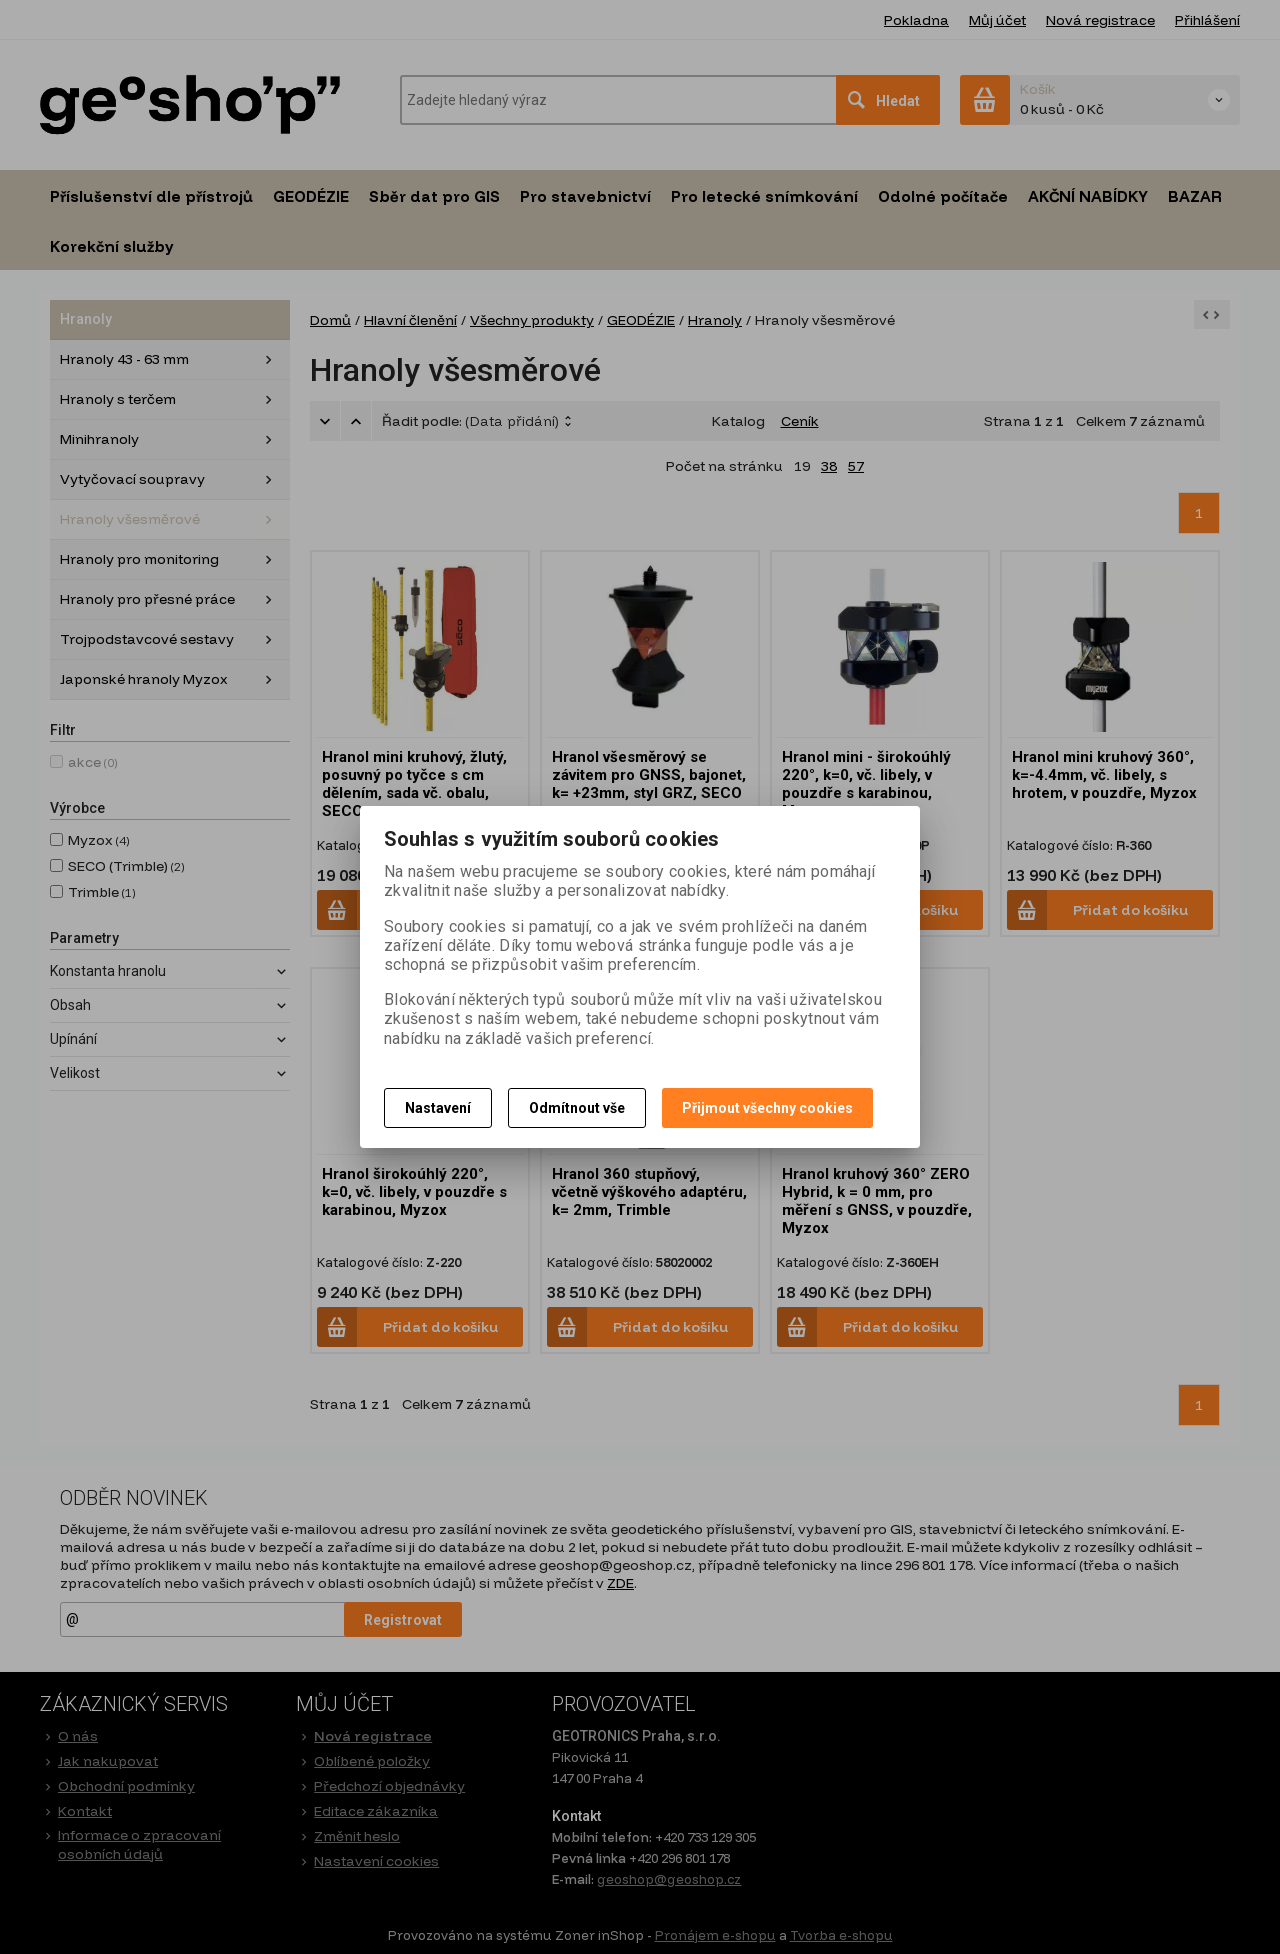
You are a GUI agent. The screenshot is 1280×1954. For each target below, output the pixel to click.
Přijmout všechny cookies (767, 1108)
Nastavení (438, 1108)
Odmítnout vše (577, 1108)
